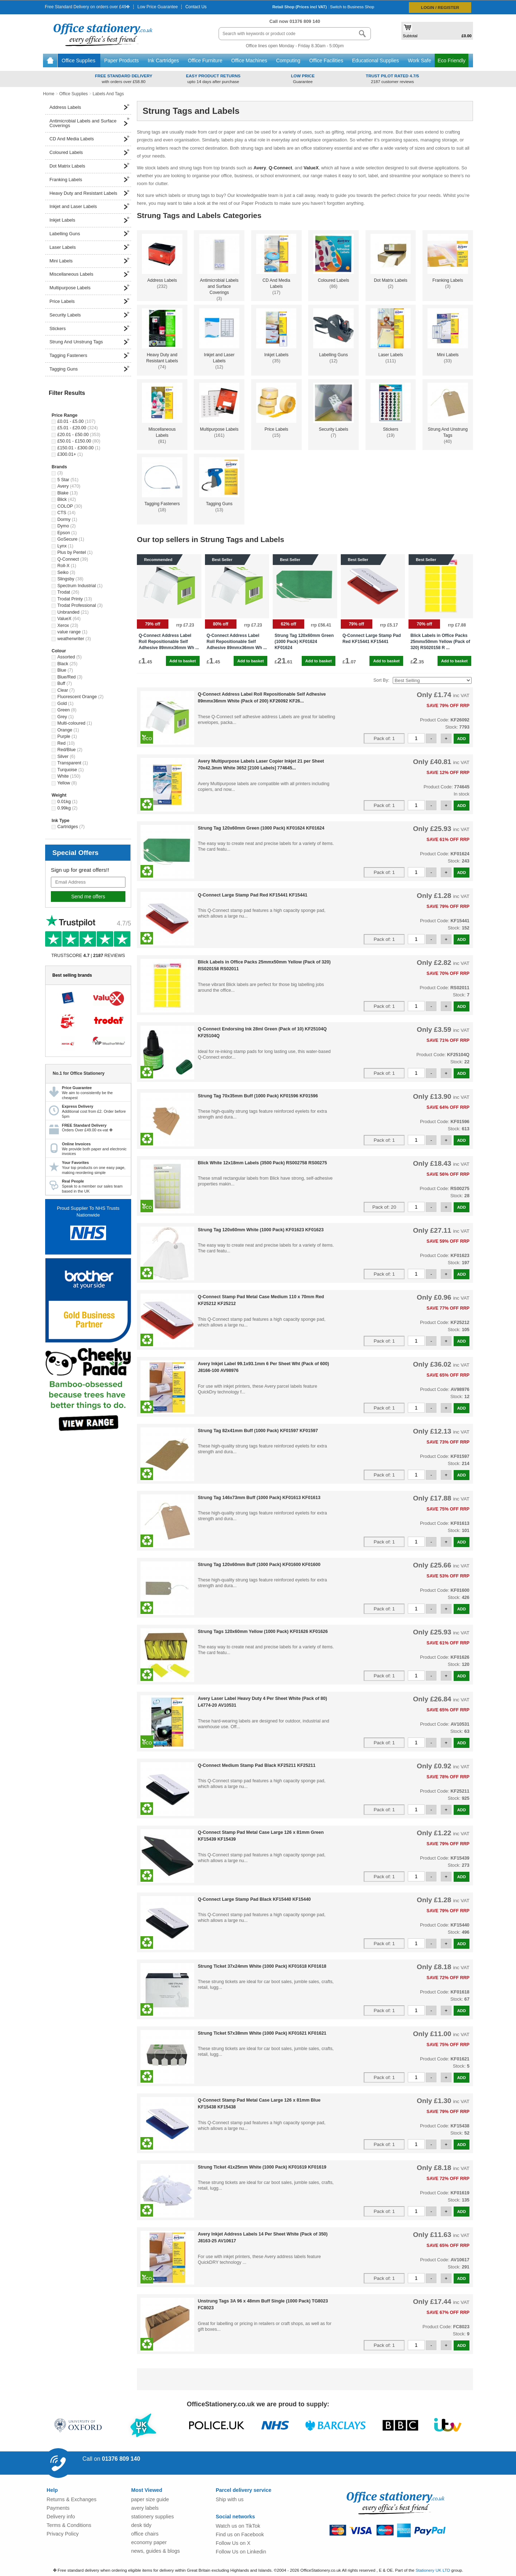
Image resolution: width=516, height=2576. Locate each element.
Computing (289, 60)
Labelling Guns (89, 232)
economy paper (149, 2542)
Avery (260, 167)
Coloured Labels (89, 151)
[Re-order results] (432, 680)
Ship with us (230, 2499)
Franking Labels (89, 178)
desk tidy (141, 2525)
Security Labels (89, 314)
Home (50, 60)
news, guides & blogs (155, 2551)
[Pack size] (384, 738)
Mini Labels (89, 260)
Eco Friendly (451, 60)
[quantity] (416, 738)
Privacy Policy (63, 2534)
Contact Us (195, 6)
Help (52, 2490)
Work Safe (419, 60)
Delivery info (61, 2516)
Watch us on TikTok (238, 2526)
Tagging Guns (89, 368)
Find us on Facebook (240, 2534)
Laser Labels (89, 246)
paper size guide (150, 2499)
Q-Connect (280, 167)
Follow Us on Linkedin (241, 2552)
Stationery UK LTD (433, 2570)
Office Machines (249, 60)
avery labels (145, 2508)
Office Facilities (327, 60)
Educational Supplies (376, 60)
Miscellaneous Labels (89, 273)
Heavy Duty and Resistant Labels (89, 192)
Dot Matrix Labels (89, 165)
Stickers (89, 327)
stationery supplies (152, 2516)
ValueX (311, 167)
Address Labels (89, 106)
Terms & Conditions (69, 2525)
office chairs (145, 2534)
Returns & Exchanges (71, 2499)
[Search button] (362, 34)
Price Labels (89, 300)
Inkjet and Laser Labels (89, 205)
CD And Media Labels (89, 137)
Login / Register (440, 7)
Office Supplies (79, 60)
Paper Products (122, 60)
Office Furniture (206, 60)
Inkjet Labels (89, 219)
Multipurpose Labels (89, 286)
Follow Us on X (233, 2543)
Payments (58, 2508)
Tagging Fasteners (89, 354)
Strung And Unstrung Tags (89, 340)
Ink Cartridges (164, 60)
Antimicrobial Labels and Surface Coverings (89, 122)
